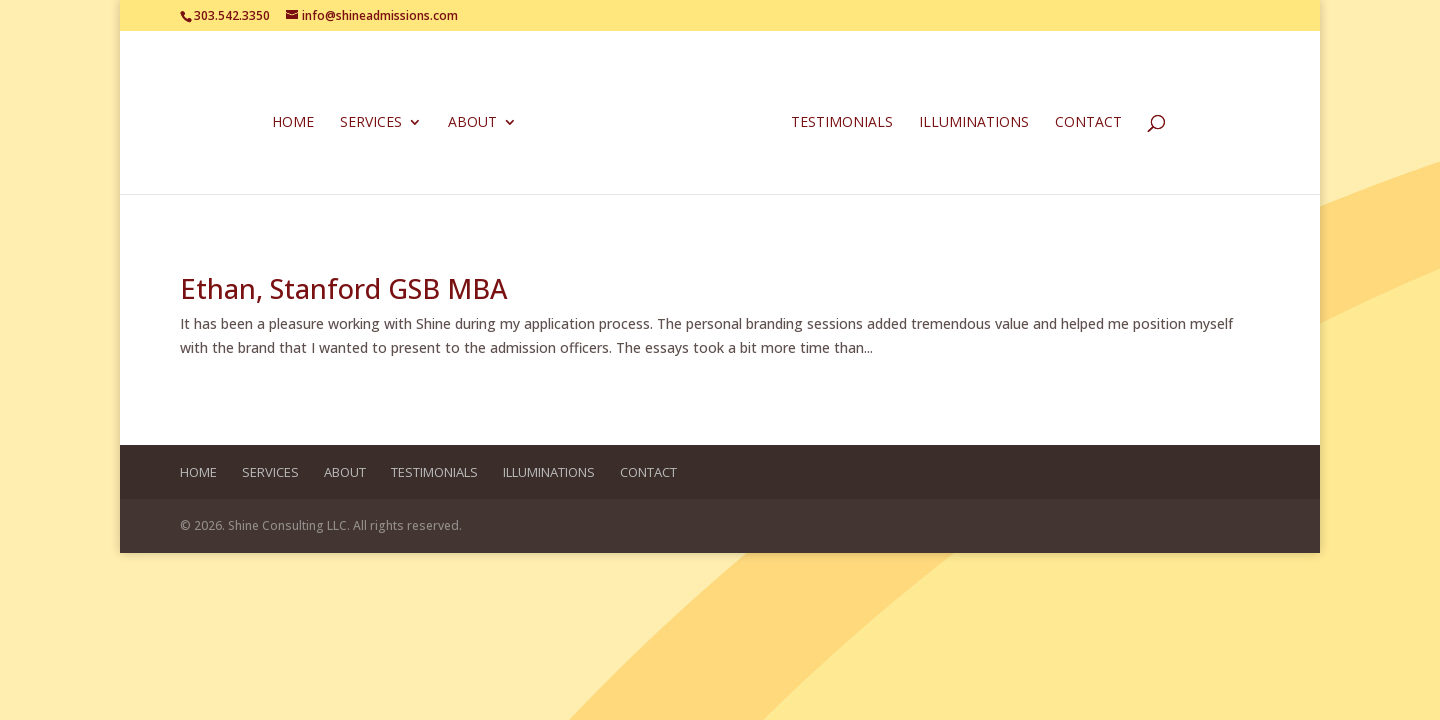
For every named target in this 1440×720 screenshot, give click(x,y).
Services (371, 123)
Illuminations (974, 123)
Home (293, 123)
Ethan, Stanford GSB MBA (343, 288)
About (472, 123)
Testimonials (842, 123)
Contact (1088, 123)
